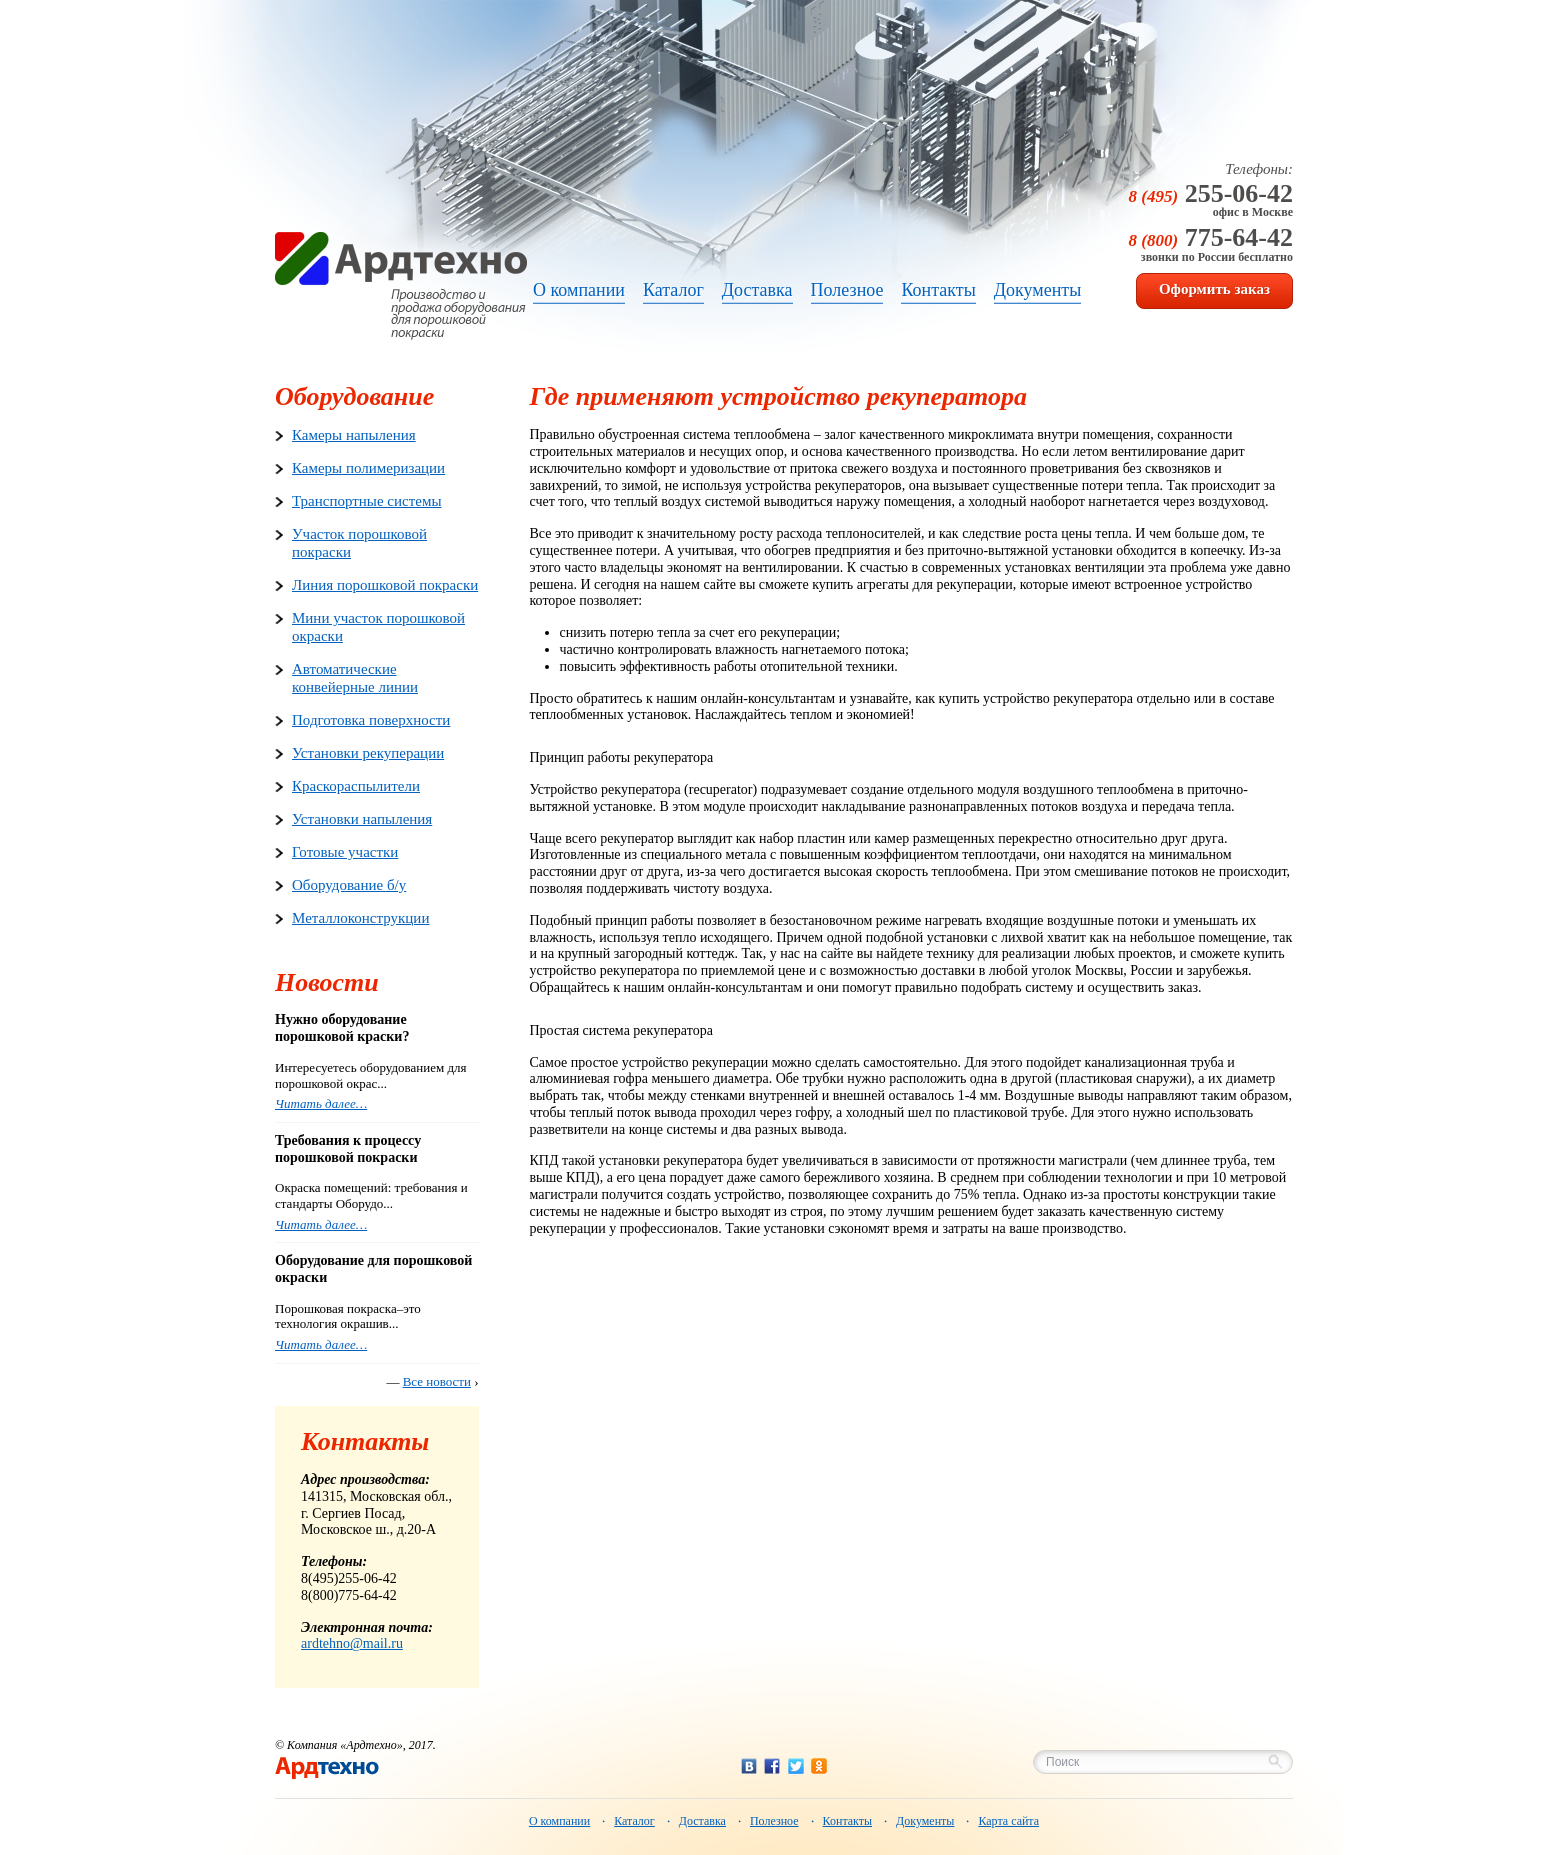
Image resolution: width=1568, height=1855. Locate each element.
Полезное (774, 1821)
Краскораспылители (356, 786)
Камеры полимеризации (368, 468)
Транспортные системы (366, 501)
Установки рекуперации (368, 753)
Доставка (702, 1821)
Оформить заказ (1214, 289)
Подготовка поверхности (371, 720)
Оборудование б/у (349, 885)
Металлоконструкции (360, 918)
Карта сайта (1008, 1821)
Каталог (634, 1821)
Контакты (848, 1821)
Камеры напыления (354, 435)
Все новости (437, 1381)
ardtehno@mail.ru (352, 1643)
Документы (925, 1821)
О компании (559, 1821)
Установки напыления (362, 819)
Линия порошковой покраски (385, 585)
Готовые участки (345, 852)
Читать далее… (321, 1103)
